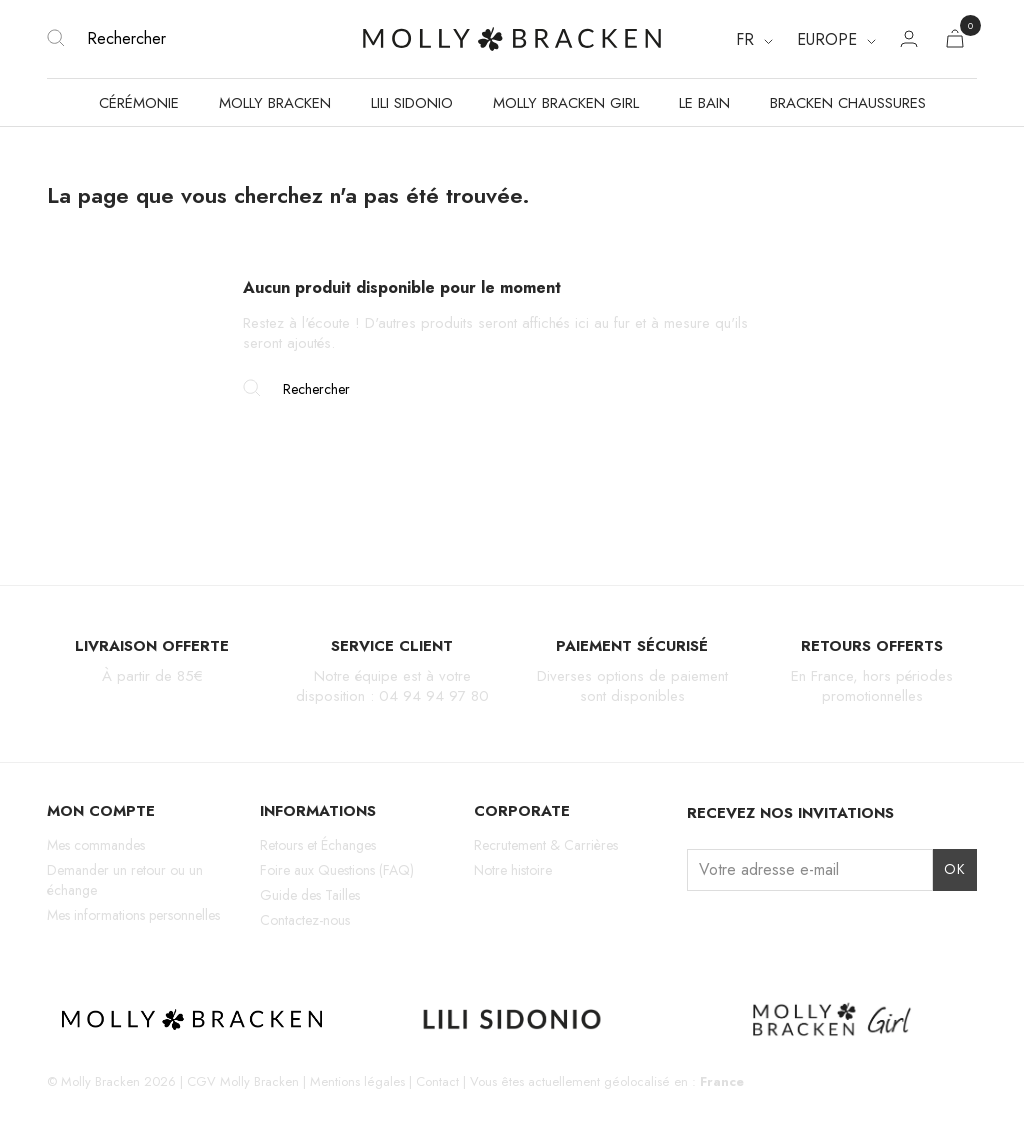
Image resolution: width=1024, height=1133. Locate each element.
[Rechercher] (202, 39)
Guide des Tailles (310, 895)
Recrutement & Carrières (546, 845)
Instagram (699, 928)
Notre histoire (513, 870)
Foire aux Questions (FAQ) (337, 870)
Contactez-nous (305, 920)
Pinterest (803, 928)
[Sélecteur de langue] (754, 40)
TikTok (769, 928)
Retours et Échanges (318, 845)
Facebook (734, 928)
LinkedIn (838, 928)
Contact (437, 1081)
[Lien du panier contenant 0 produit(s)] (955, 42)
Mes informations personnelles (133, 915)
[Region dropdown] (836, 40)
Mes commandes (96, 845)
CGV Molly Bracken (243, 1081)
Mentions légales (357, 1081)
